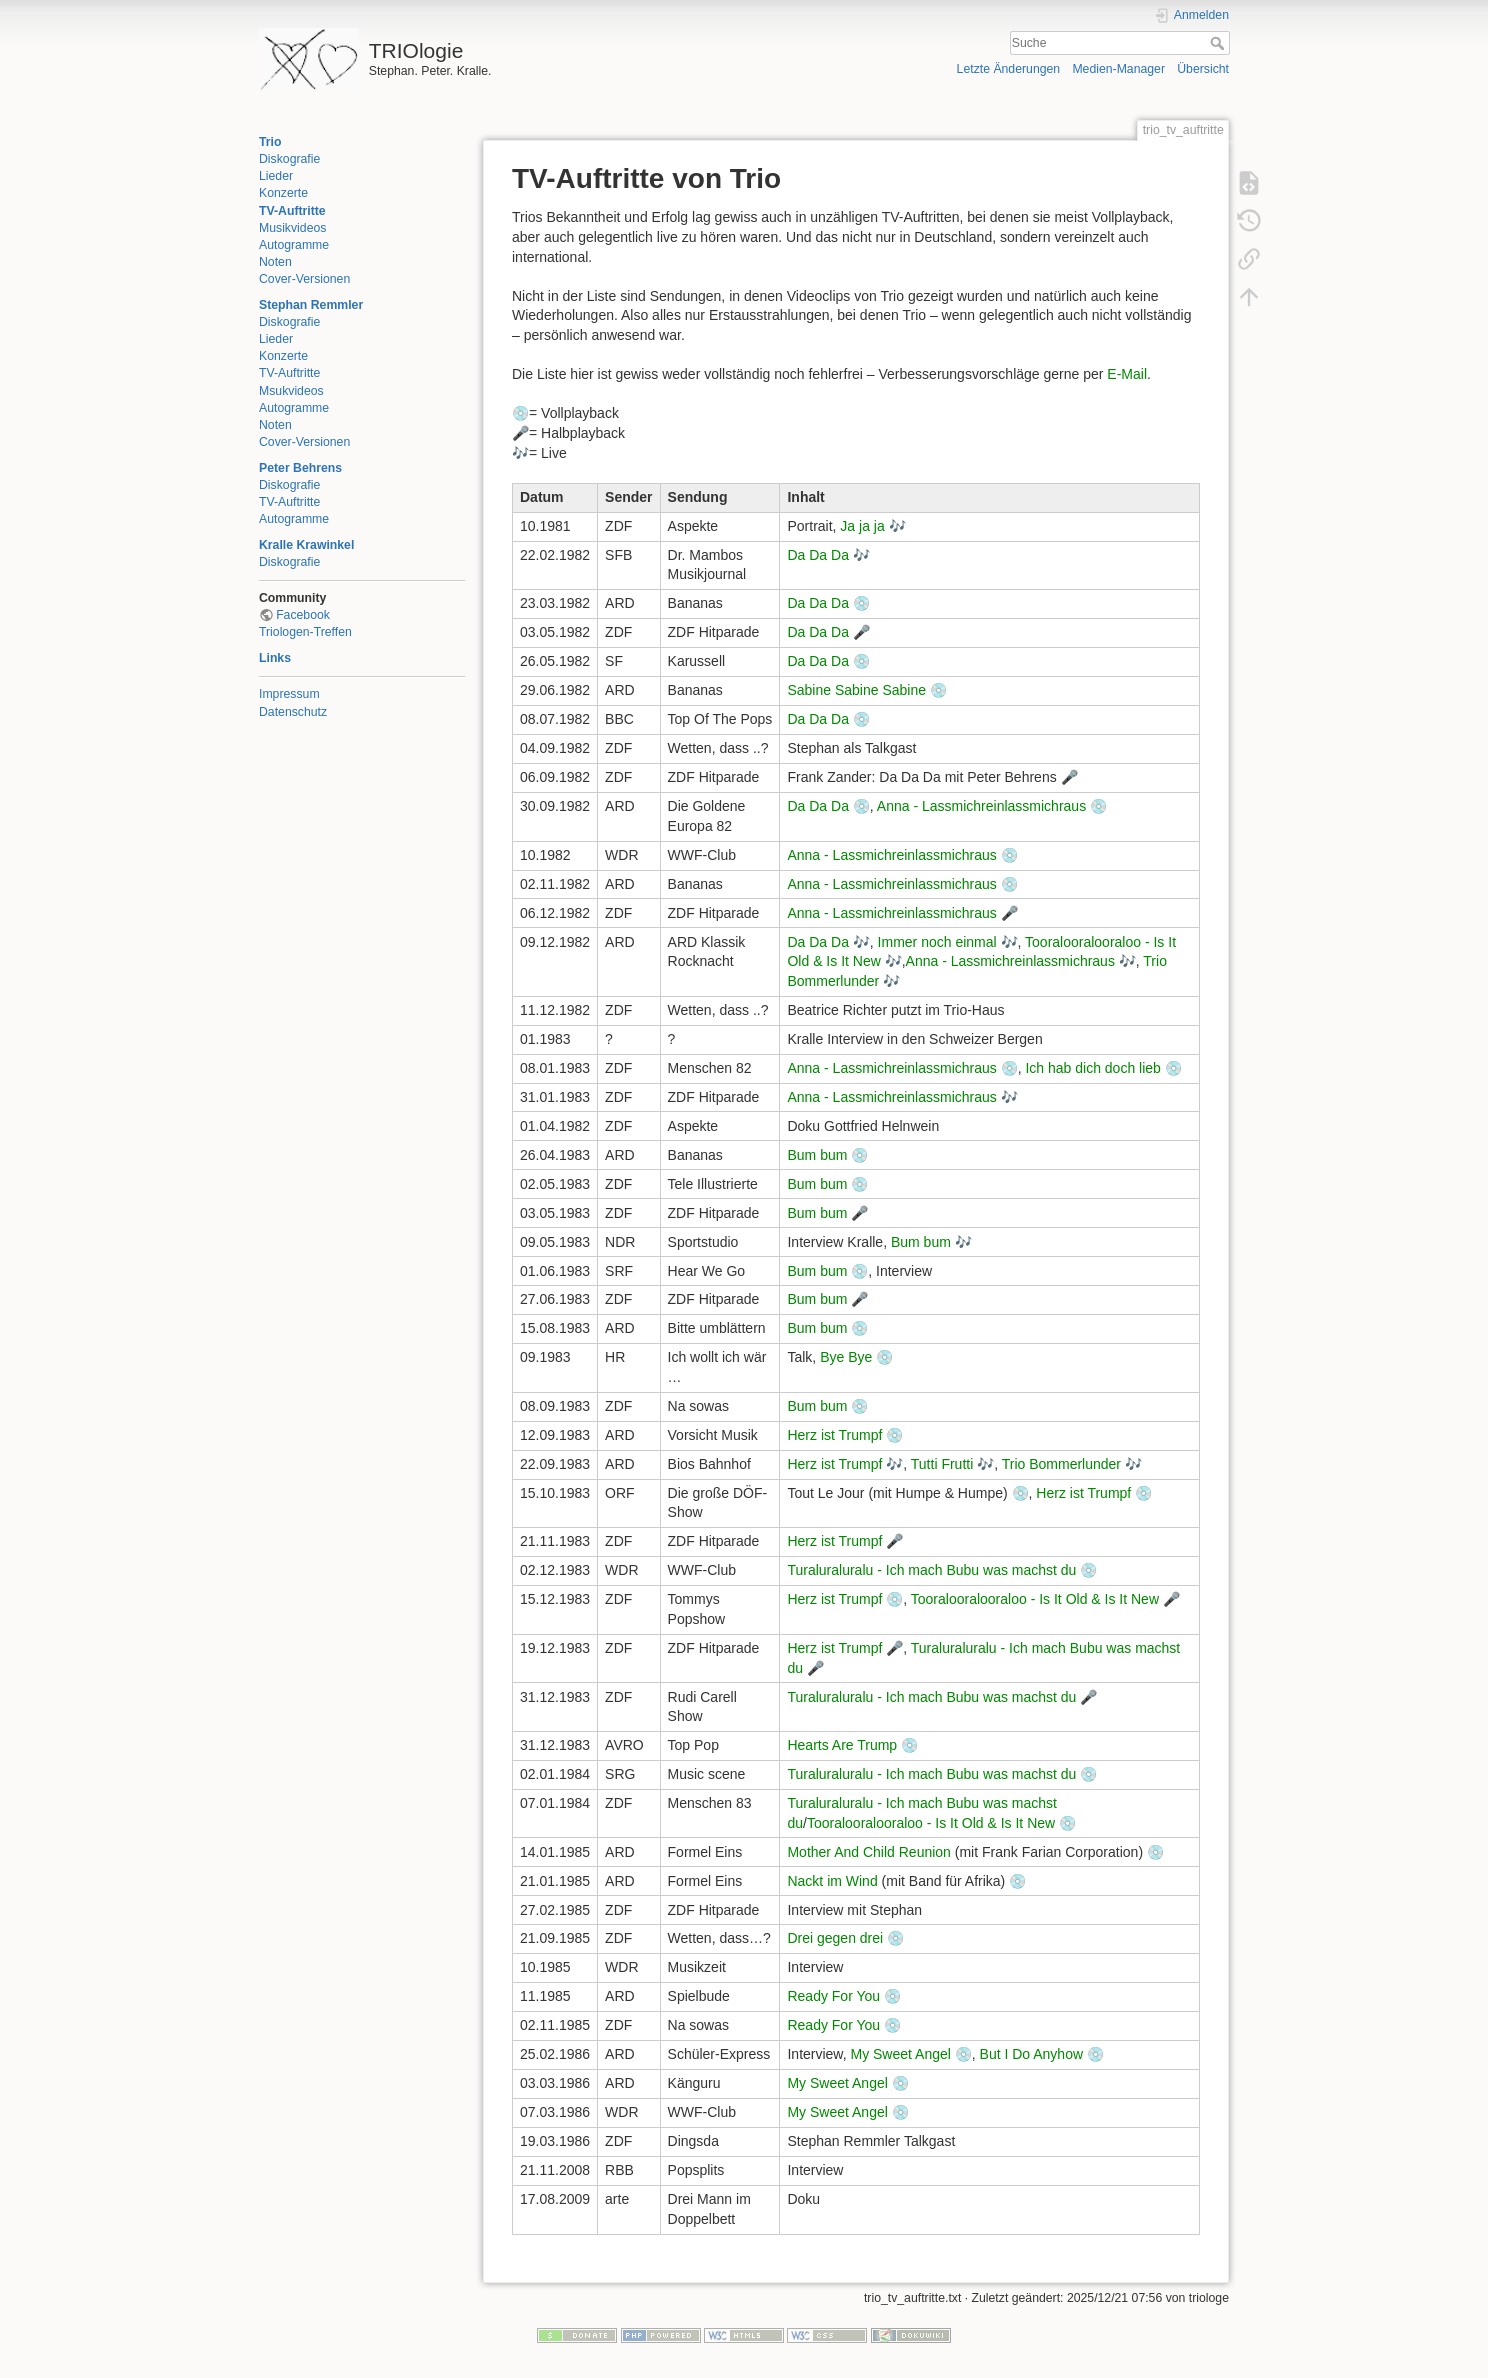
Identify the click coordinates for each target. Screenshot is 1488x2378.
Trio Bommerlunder (1061, 1464)
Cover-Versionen (304, 279)
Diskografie (289, 159)
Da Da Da (817, 555)
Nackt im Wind (832, 1881)
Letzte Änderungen (1009, 69)
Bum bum (817, 1155)
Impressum (289, 694)
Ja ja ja (862, 526)
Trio (270, 142)
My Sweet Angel (900, 2054)
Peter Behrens (300, 468)
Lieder (276, 176)
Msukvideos (291, 391)
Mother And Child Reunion (868, 1852)
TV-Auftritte (292, 211)
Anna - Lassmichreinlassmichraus (981, 806)
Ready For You (833, 1996)
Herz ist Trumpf (834, 1435)
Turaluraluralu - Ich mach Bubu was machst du (931, 1570)
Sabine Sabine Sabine (856, 690)
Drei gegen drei (835, 1938)
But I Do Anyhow (1032, 2054)
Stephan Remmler (311, 305)
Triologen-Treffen (305, 632)
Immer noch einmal (937, 942)
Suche (1219, 43)
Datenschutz (293, 712)
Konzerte (283, 193)
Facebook (303, 615)
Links (275, 658)
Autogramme (294, 245)
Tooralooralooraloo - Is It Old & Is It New (1035, 1599)
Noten (275, 262)
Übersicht (1203, 69)
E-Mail (1127, 374)
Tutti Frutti (942, 1464)
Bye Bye (846, 1357)
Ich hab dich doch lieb (1092, 1068)
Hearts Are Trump (842, 1745)
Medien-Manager (1118, 69)
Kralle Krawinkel (306, 545)
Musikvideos (292, 228)
